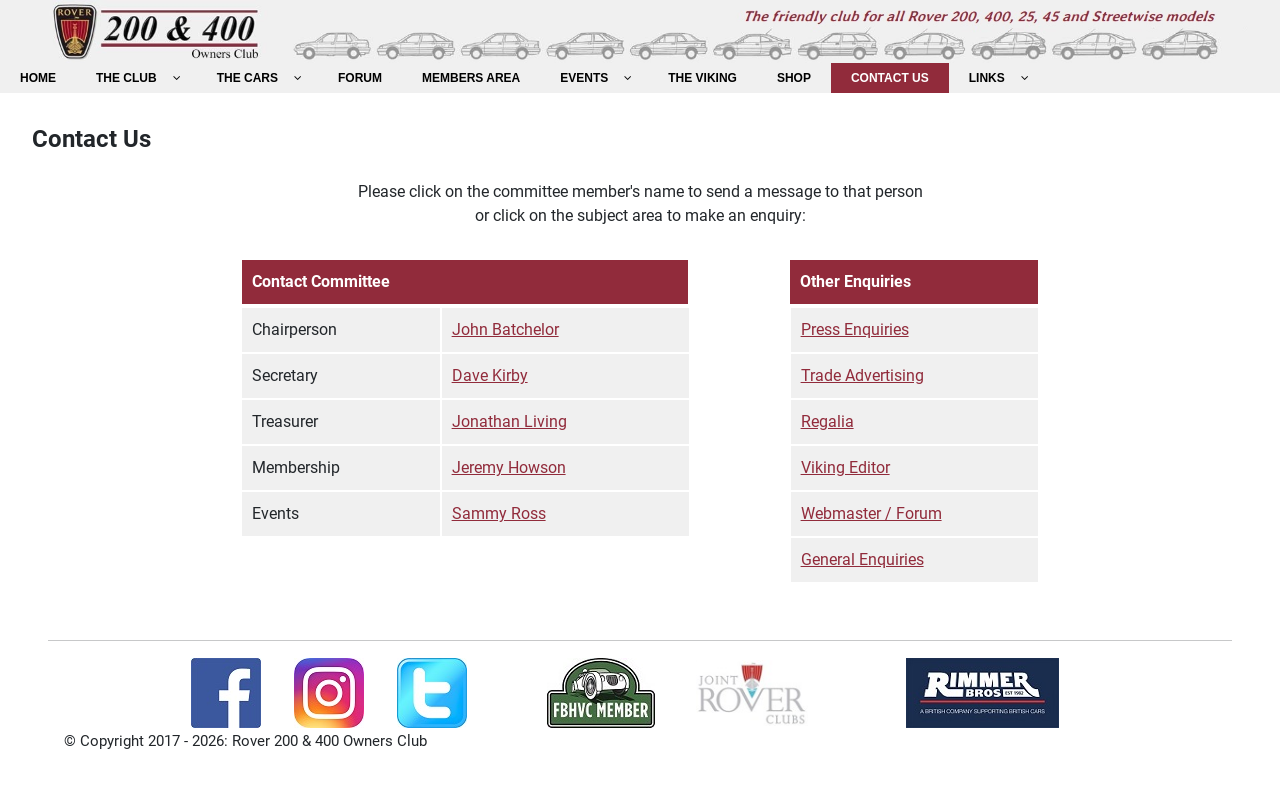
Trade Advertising (862, 375)
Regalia (827, 421)
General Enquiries (862, 559)
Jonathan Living (509, 421)
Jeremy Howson (509, 467)
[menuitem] (38, 78)
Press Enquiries (855, 329)
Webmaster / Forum (871, 513)
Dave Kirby (490, 375)
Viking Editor (845, 467)
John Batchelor (505, 329)
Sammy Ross (499, 513)
